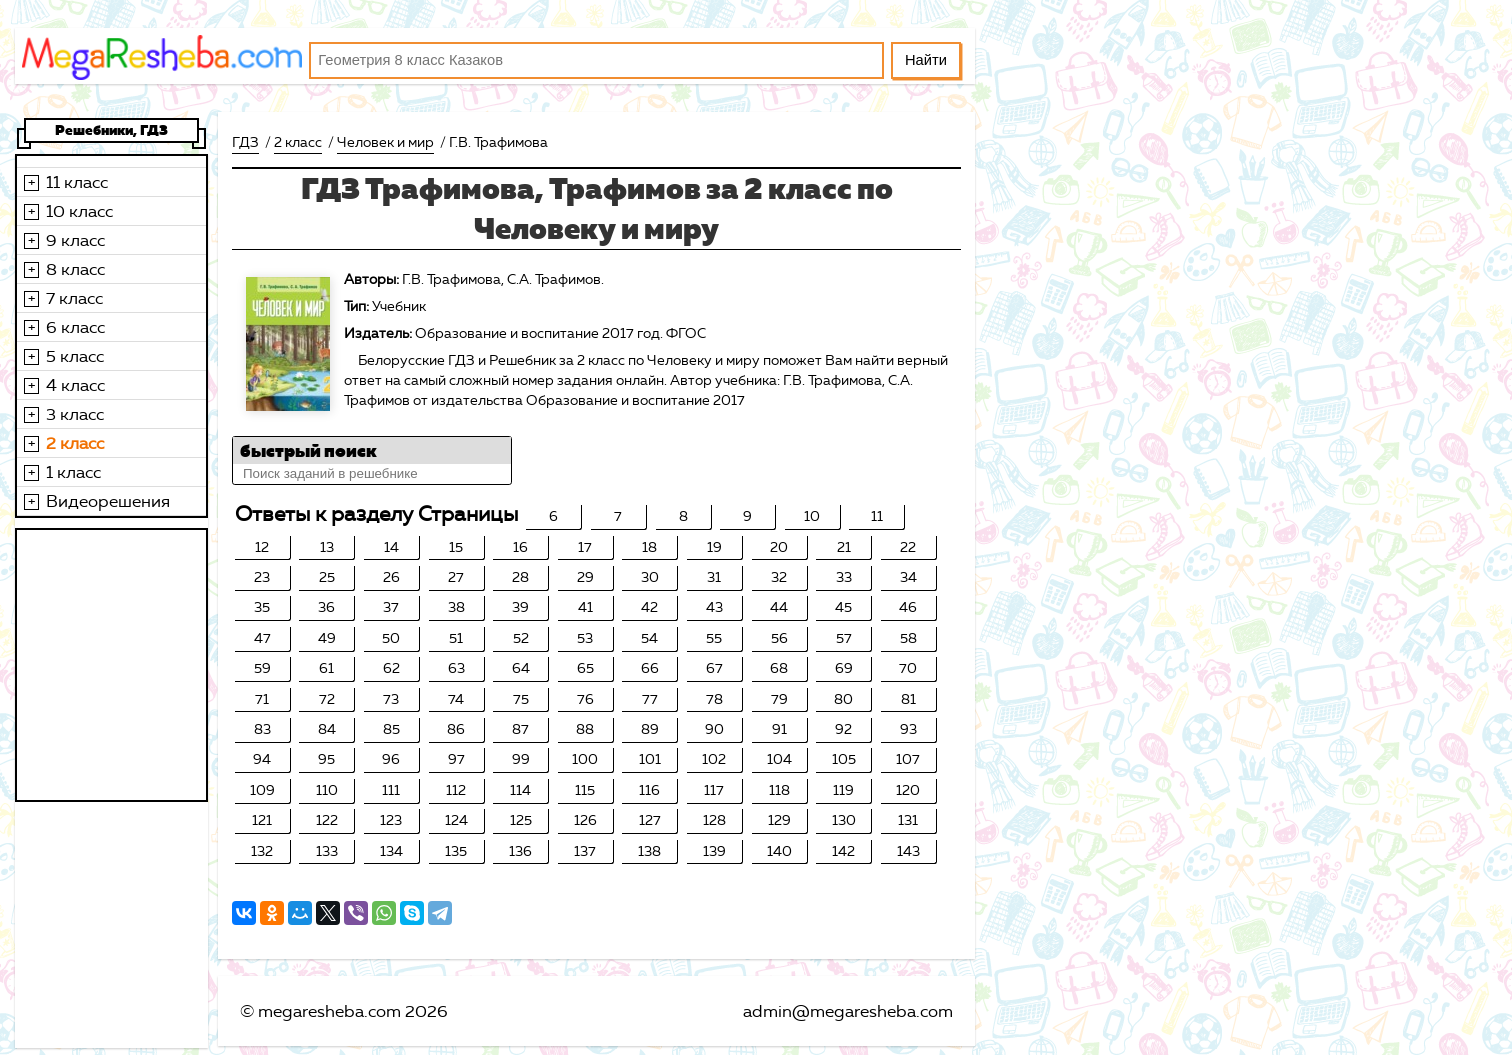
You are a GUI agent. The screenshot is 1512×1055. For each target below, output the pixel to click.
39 (520, 607)
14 (391, 547)
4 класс (75, 385)
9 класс (75, 240)
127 (650, 820)
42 (649, 607)
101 (650, 759)
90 (714, 729)
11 (877, 516)
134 (391, 851)
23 (262, 577)
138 (649, 851)
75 (521, 699)
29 (585, 577)
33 (844, 577)
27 (456, 577)
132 (262, 851)
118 (779, 790)
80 (843, 699)
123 (391, 820)
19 (714, 547)
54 (649, 638)
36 (326, 607)
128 (714, 820)
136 (520, 851)
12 (262, 547)
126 (585, 820)
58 (908, 638)
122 (327, 820)
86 (456, 729)
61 (326, 668)
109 (262, 790)
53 (585, 638)
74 (456, 699)
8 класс (75, 269)
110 (327, 790)
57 (844, 638)
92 (843, 729)
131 (908, 820)
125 (521, 820)
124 (456, 820)
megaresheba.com (329, 1011)
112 (456, 790)
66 (650, 668)
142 (843, 851)
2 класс (75, 443)
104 (779, 759)
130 (844, 820)
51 (456, 638)
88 (585, 729)
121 (262, 820)
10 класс (79, 211)
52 (521, 638)
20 (779, 547)
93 (908, 729)
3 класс (75, 414)
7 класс (74, 298)
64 (521, 668)
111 (391, 790)
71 (262, 699)
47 (262, 638)
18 (649, 547)
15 (456, 547)
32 (779, 577)
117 (714, 790)
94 (262, 759)
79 (779, 699)
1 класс (73, 472)
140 (779, 851)
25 (327, 577)
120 (908, 790)
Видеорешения (108, 501)
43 (714, 607)
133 (327, 851)
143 (908, 851)
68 (779, 668)
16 (520, 547)
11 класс (77, 182)
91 (779, 729)
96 (391, 759)
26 (391, 577)
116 (649, 790)
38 (456, 607)
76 (585, 699)
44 (779, 607)
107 (908, 759)
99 (521, 759)
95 (326, 759)
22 (908, 547)
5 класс (75, 356)
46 (908, 607)
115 (585, 790)
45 (843, 607)
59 (262, 668)
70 (908, 668)
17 (585, 547)
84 (327, 729)
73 (391, 699)
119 (843, 790)
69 (844, 668)
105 (844, 759)
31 (714, 577)
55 (714, 638)
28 (520, 577)
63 (456, 668)
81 (908, 699)
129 (779, 820)
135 (456, 851)
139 (714, 851)
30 (650, 577)
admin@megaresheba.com (848, 1011)
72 (327, 699)
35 (262, 607)
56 (779, 638)
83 (262, 729)
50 (391, 638)
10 (812, 516)
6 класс (75, 327)
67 (714, 668)
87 (520, 729)
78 (714, 699)
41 (585, 607)
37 (391, 607)
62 (391, 668)
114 (520, 790)
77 (650, 699)
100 (585, 759)
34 (908, 577)
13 (327, 547)
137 (585, 851)
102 (714, 759)
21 (844, 547)
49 (327, 638)
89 (650, 729)
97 (456, 759)
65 (585, 668)
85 (391, 729)
